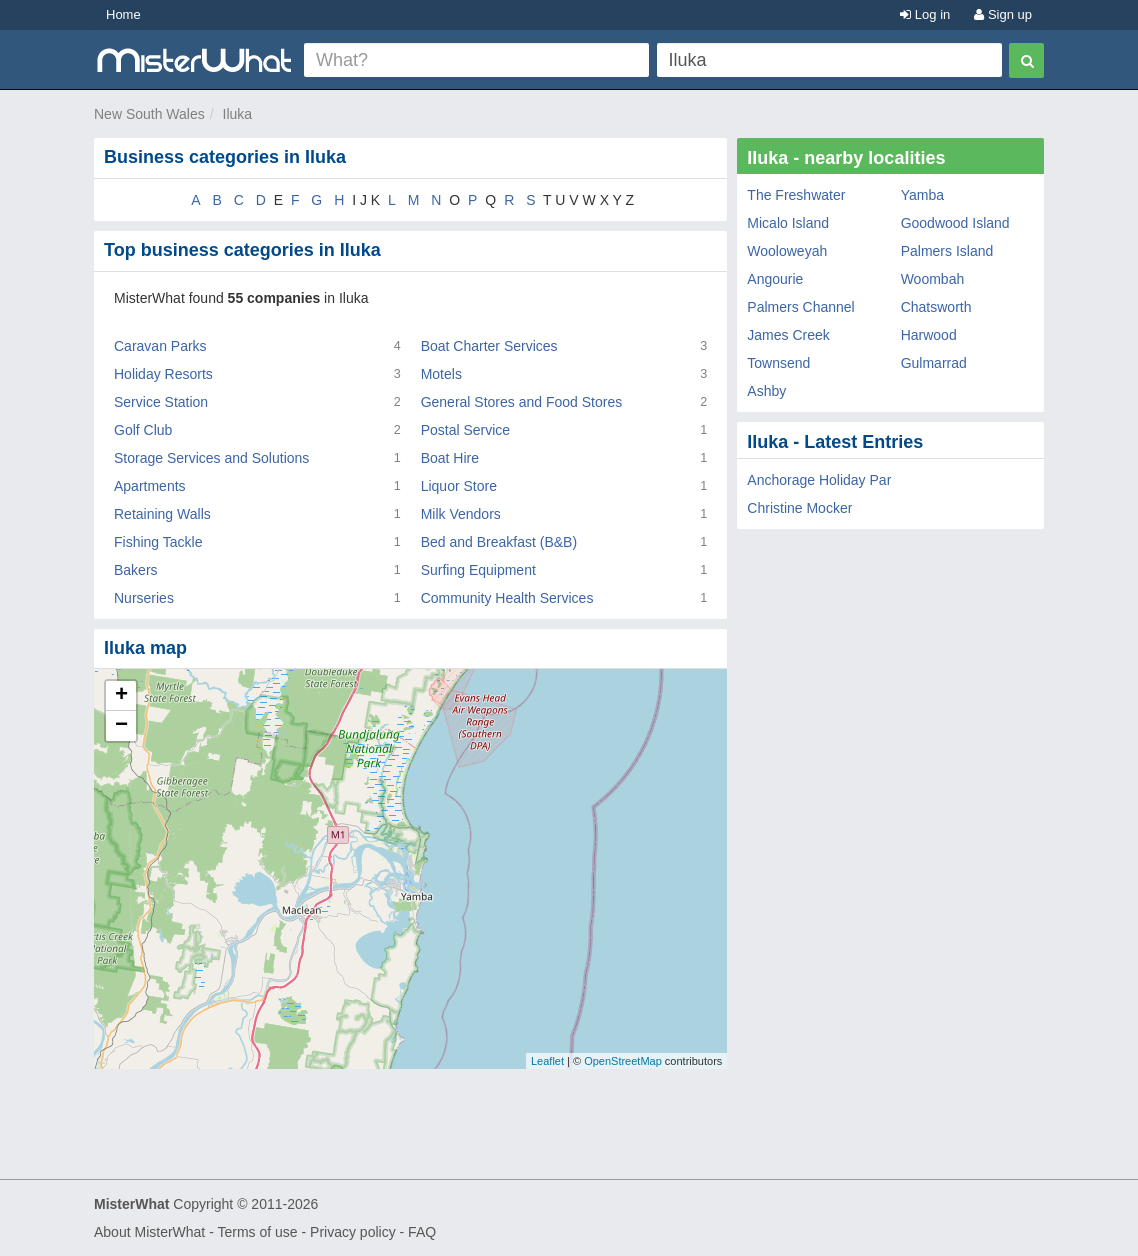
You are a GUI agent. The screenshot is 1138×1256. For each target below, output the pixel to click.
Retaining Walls (162, 514)
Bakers (136, 570)
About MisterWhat (149, 1232)
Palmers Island (947, 251)
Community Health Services (507, 598)
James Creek (788, 335)
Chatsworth (936, 307)
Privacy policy (353, 1232)
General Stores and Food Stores (522, 402)
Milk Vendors (461, 514)
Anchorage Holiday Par (819, 480)
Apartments (150, 486)
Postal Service (465, 430)
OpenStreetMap (623, 1061)
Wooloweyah (787, 251)
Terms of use (257, 1232)
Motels (441, 374)
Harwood (929, 335)
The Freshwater (796, 195)
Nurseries (144, 598)
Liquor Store (459, 486)
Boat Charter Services (489, 346)
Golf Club (143, 430)
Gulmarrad (934, 363)
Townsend (778, 363)
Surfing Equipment (478, 570)
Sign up (1003, 14)
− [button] (121, 726)
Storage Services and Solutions (211, 458)
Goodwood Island (955, 223)
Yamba (922, 195)
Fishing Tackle (158, 542)
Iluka (238, 114)
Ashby (766, 391)
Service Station (161, 402)
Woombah (933, 279)
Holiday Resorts (163, 374)
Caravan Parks (160, 346)
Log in (925, 14)
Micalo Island (788, 223)
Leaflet (547, 1061)
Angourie (775, 279)
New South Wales (149, 114)
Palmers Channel (800, 307)
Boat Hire (450, 458)
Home (123, 14)
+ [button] (121, 696)
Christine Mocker (799, 508)
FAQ (422, 1232)
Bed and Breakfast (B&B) (499, 542)
